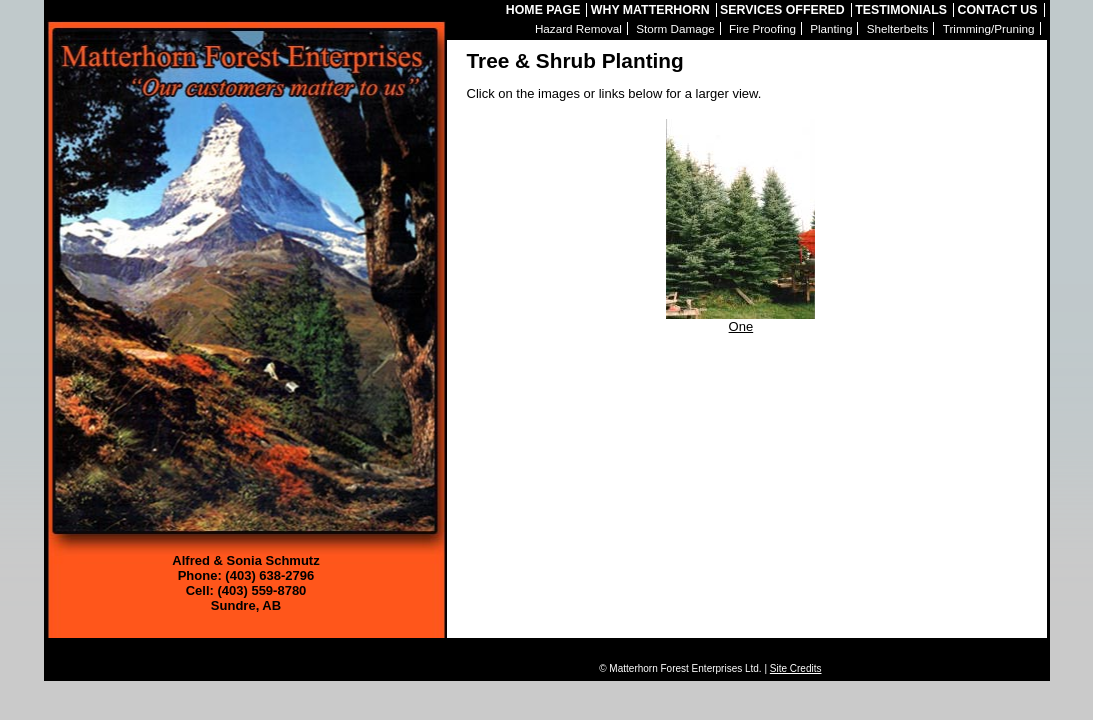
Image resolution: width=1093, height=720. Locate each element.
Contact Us (998, 10)
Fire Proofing (762, 28)
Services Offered (782, 10)
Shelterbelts (898, 28)
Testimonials (901, 10)
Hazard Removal (578, 28)
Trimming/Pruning (989, 28)
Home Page (543, 10)
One (740, 320)
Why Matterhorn (650, 10)
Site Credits (796, 668)
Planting (831, 28)
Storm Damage (675, 28)
